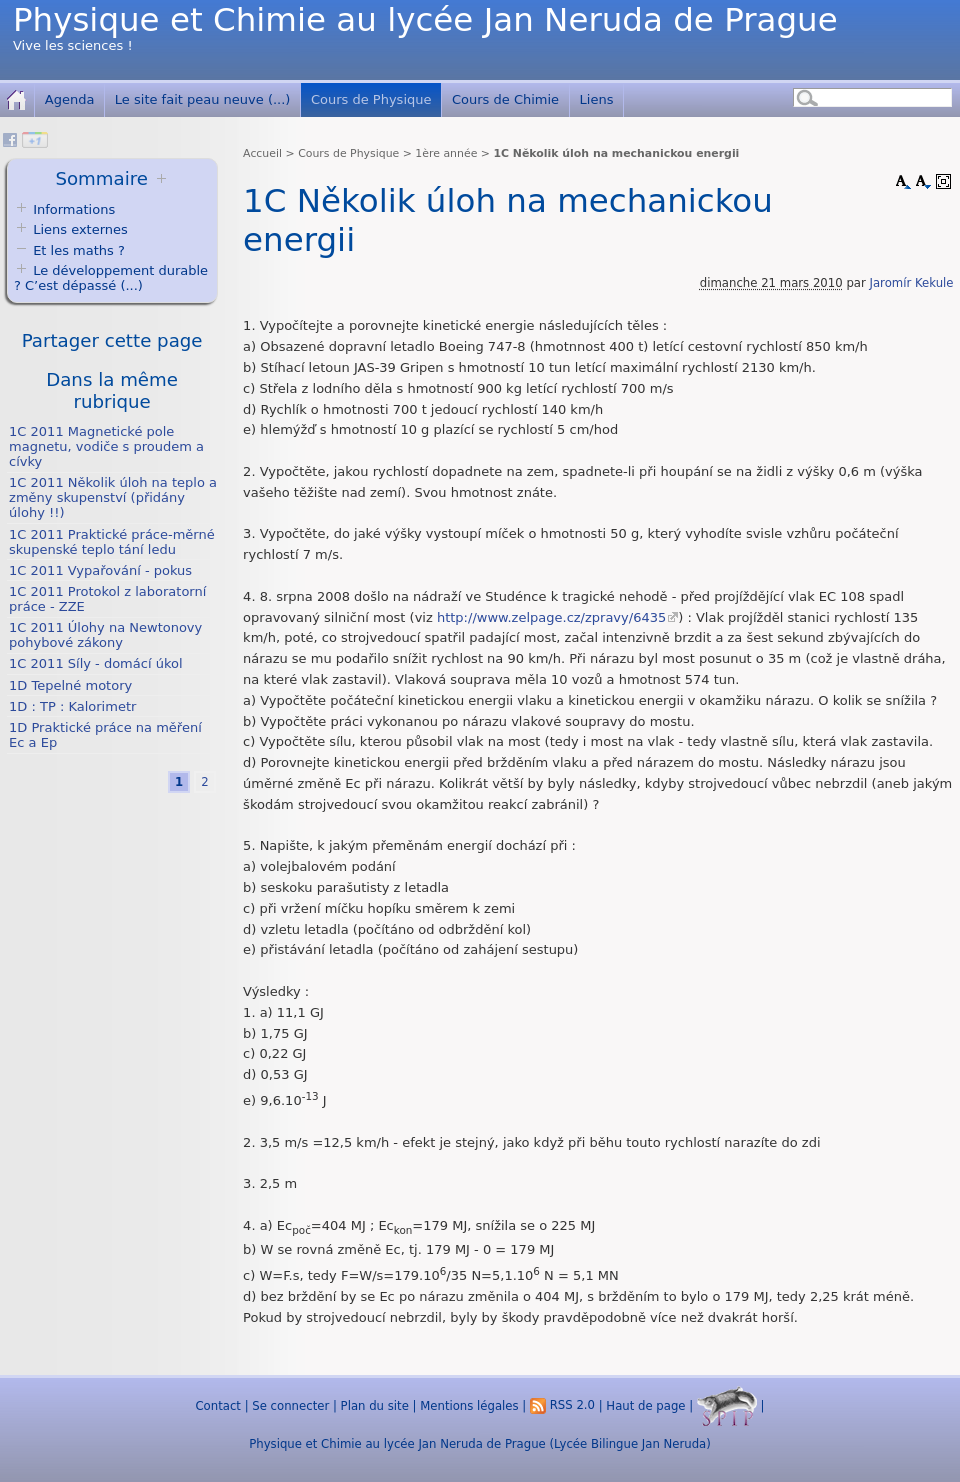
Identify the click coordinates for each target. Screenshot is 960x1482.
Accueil (262, 153)
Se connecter (290, 1405)
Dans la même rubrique (112, 390)
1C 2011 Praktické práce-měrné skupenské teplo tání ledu (112, 542)
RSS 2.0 (562, 1405)
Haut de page (645, 1405)
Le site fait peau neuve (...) (203, 99)
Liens (597, 99)
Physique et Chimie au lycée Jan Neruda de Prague (425, 20)
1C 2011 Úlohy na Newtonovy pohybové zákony (105, 635)
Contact (217, 1405)
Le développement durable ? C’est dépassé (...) (111, 278)
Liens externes (80, 229)
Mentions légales (469, 1405)
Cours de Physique (371, 99)
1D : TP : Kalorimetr (72, 706)
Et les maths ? (69, 250)
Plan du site (375, 1405)
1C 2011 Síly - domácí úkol (95, 663)
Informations (74, 209)
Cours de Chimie (505, 99)
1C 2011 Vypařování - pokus (100, 570)
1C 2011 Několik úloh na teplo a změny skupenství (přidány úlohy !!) (113, 497)
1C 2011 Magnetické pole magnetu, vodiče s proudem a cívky (106, 446)
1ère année (446, 153)
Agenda (70, 99)
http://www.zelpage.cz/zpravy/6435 (551, 617)
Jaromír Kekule (912, 283)
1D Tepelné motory (70, 685)
